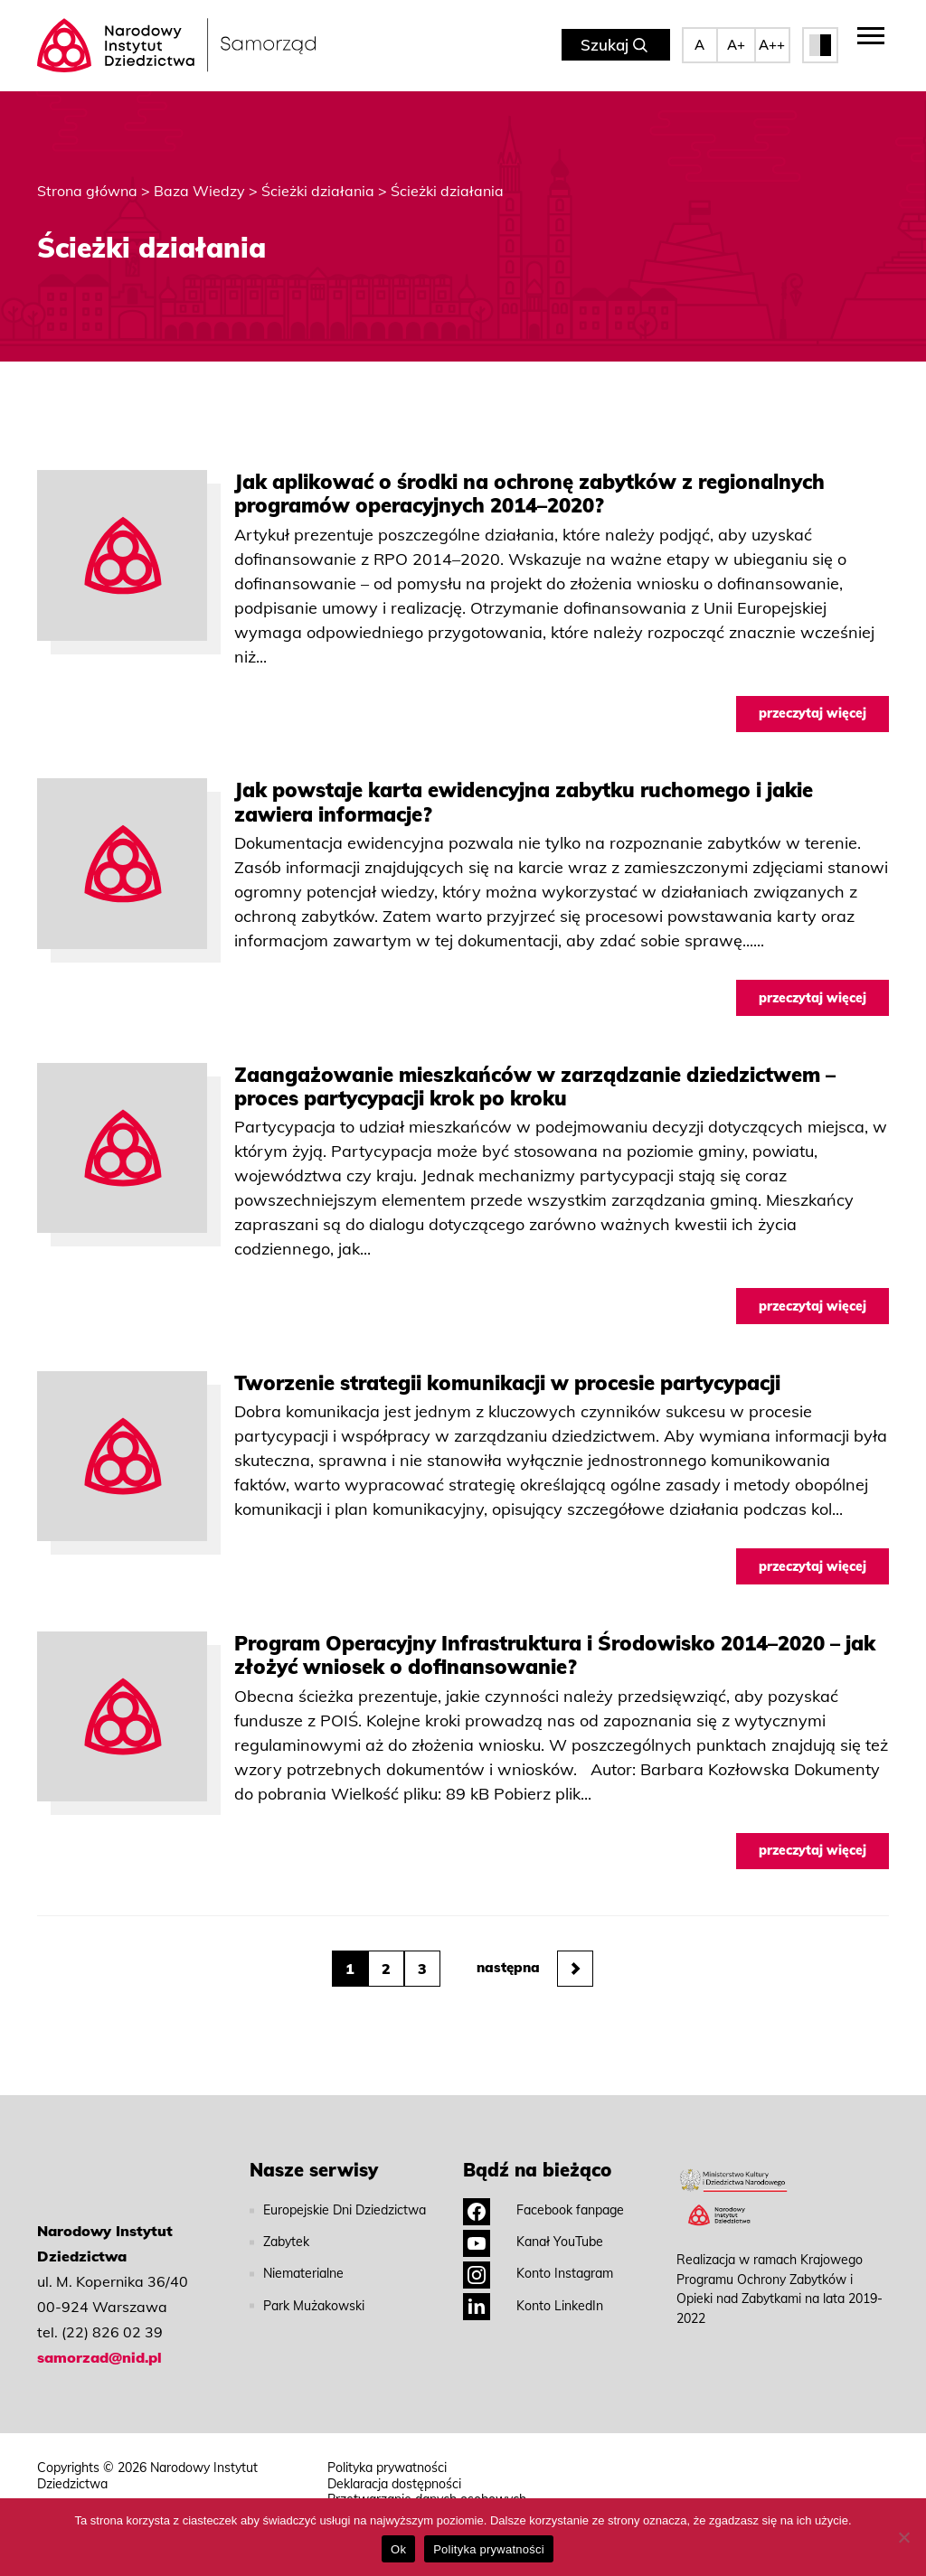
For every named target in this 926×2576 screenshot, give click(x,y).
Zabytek (286, 2235)
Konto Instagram (538, 2267)
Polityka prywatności (387, 2461)
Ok (398, 2549)
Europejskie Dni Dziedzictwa (344, 2203)
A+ (736, 44)
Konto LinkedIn (533, 2298)
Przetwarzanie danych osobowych (426, 2493)
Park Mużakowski (313, 2298)
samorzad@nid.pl (99, 2351)
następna (535, 1962)
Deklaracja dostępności (394, 2477)
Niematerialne (303, 2267)
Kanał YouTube (533, 2235)
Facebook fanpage (543, 2203)
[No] (903, 2537)
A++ (772, 44)
